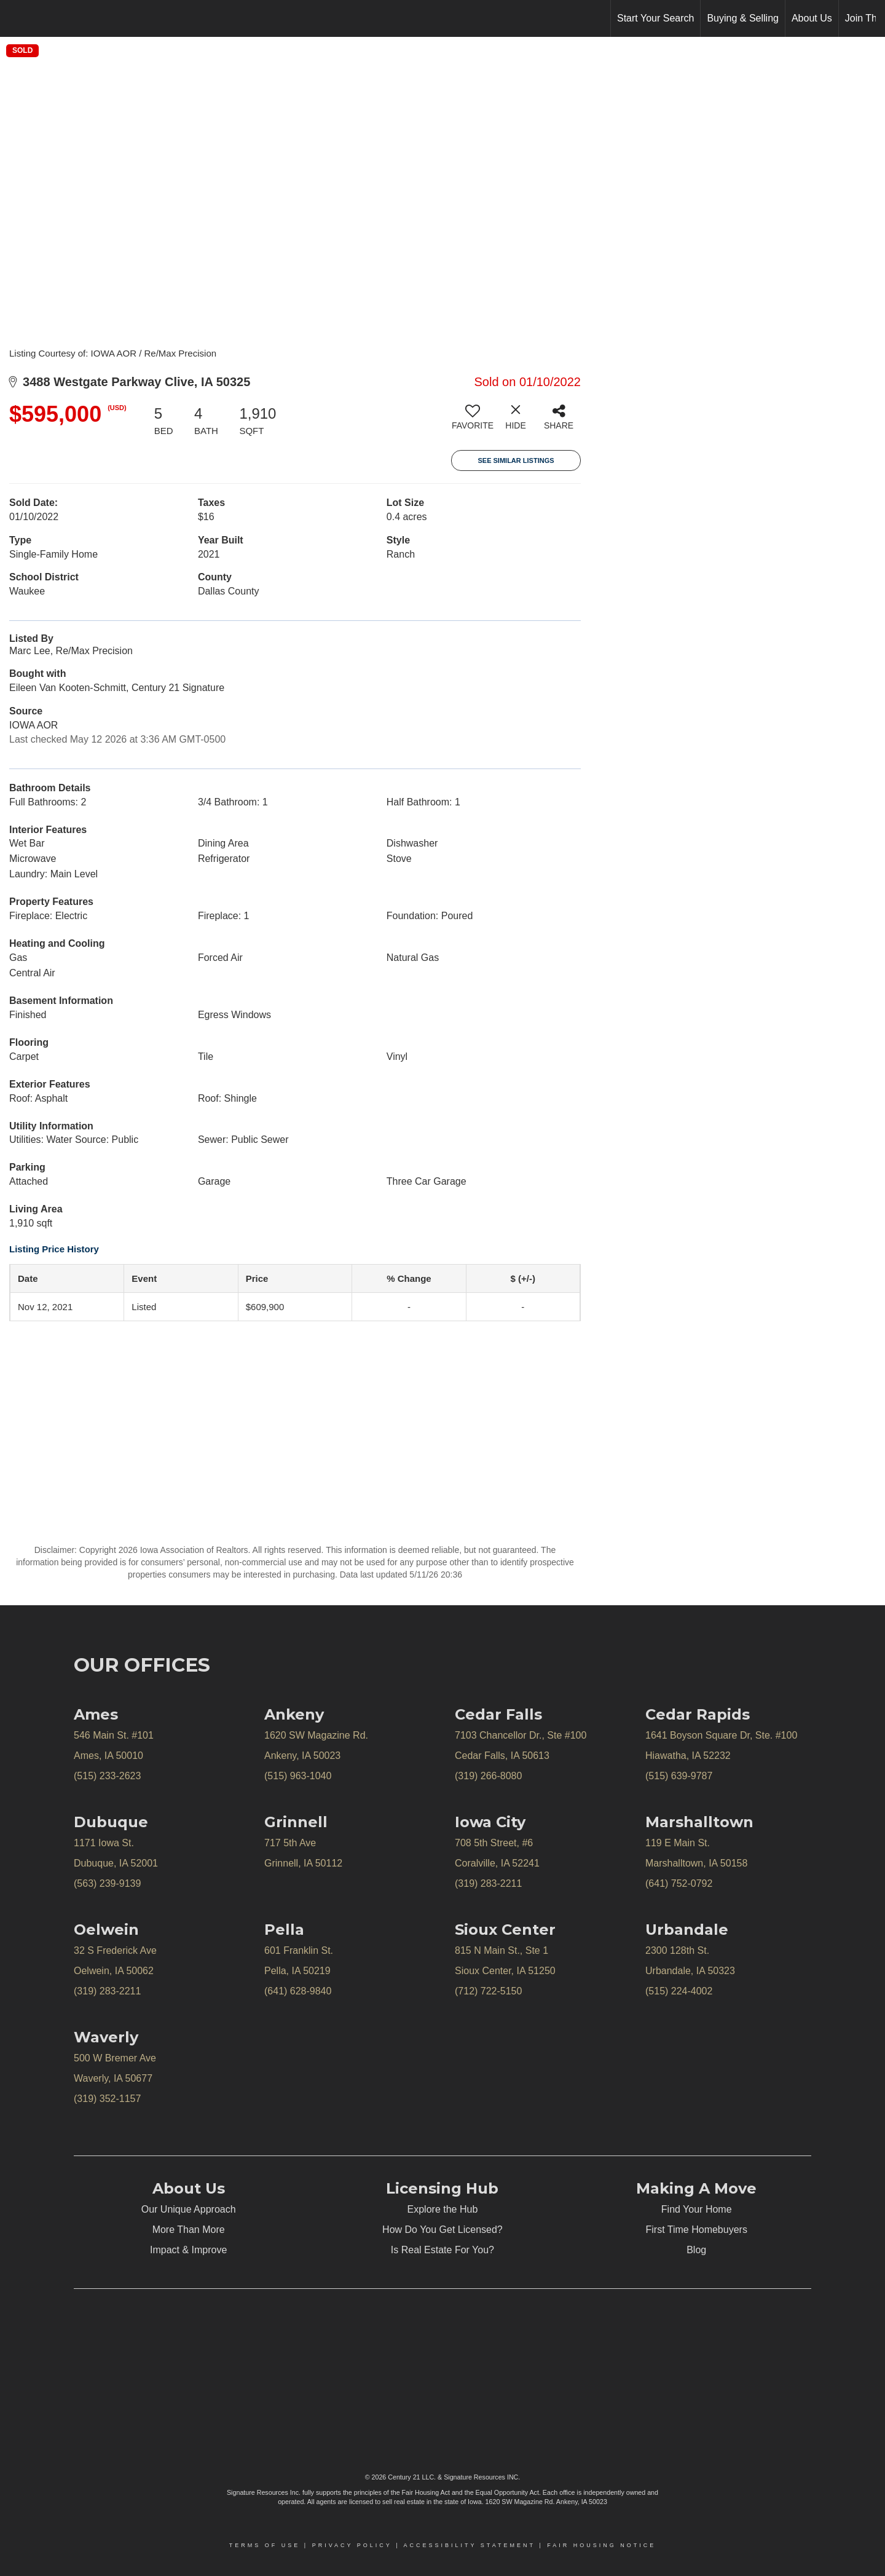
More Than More (188, 2229)
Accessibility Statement (469, 2545)
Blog (696, 2250)
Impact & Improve (188, 2250)
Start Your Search (655, 18)
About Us (812, 18)
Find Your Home (696, 2209)
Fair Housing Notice (601, 2545)
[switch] (472, 421)
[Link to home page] (15, 18)
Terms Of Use (265, 2545)
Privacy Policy (352, 2545)
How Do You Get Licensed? (442, 2229)
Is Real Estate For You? (442, 2250)
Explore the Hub (442, 2209)
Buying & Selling (743, 18)
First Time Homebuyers (696, 2229)
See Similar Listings (516, 460)
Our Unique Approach (188, 2209)
